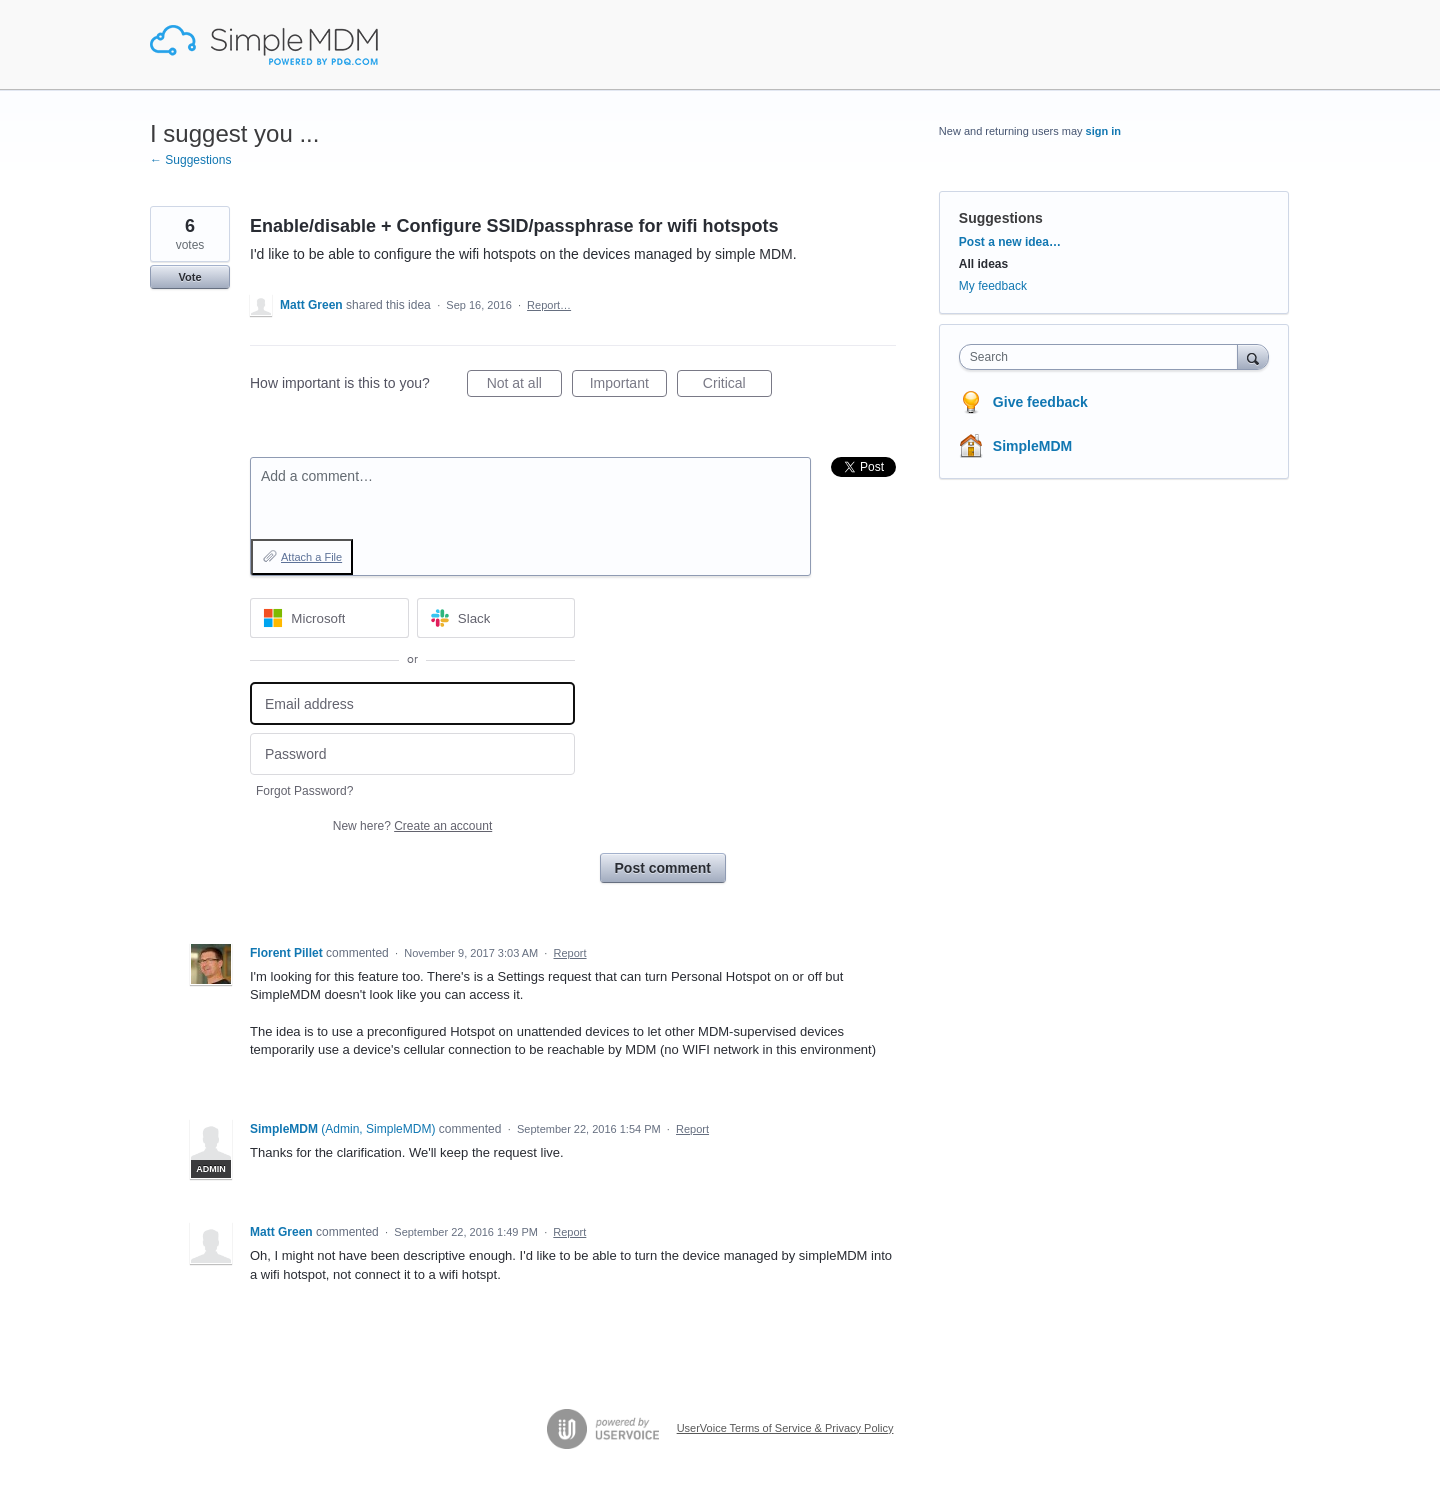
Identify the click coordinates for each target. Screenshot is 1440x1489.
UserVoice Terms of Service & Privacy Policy (785, 1428)
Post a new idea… (1010, 242)
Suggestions (1001, 218)
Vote (189, 277)
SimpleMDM (1032, 446)
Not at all (524, 386)
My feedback (993, 286)
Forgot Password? (304, 791)
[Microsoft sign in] (329, 618)
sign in (1103, 131)
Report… (549, 305)
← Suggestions (190, 160)
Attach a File (311, 557)
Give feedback (1040, 402)
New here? (412, 826)
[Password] (412, 754)
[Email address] (412, 703)
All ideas (983, 264)
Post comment (663, 868)
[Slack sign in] (496, 618)
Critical (737, 386)
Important (628, 386)
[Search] (1253, 356)
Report (570, 953)
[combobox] (1103, 357)
